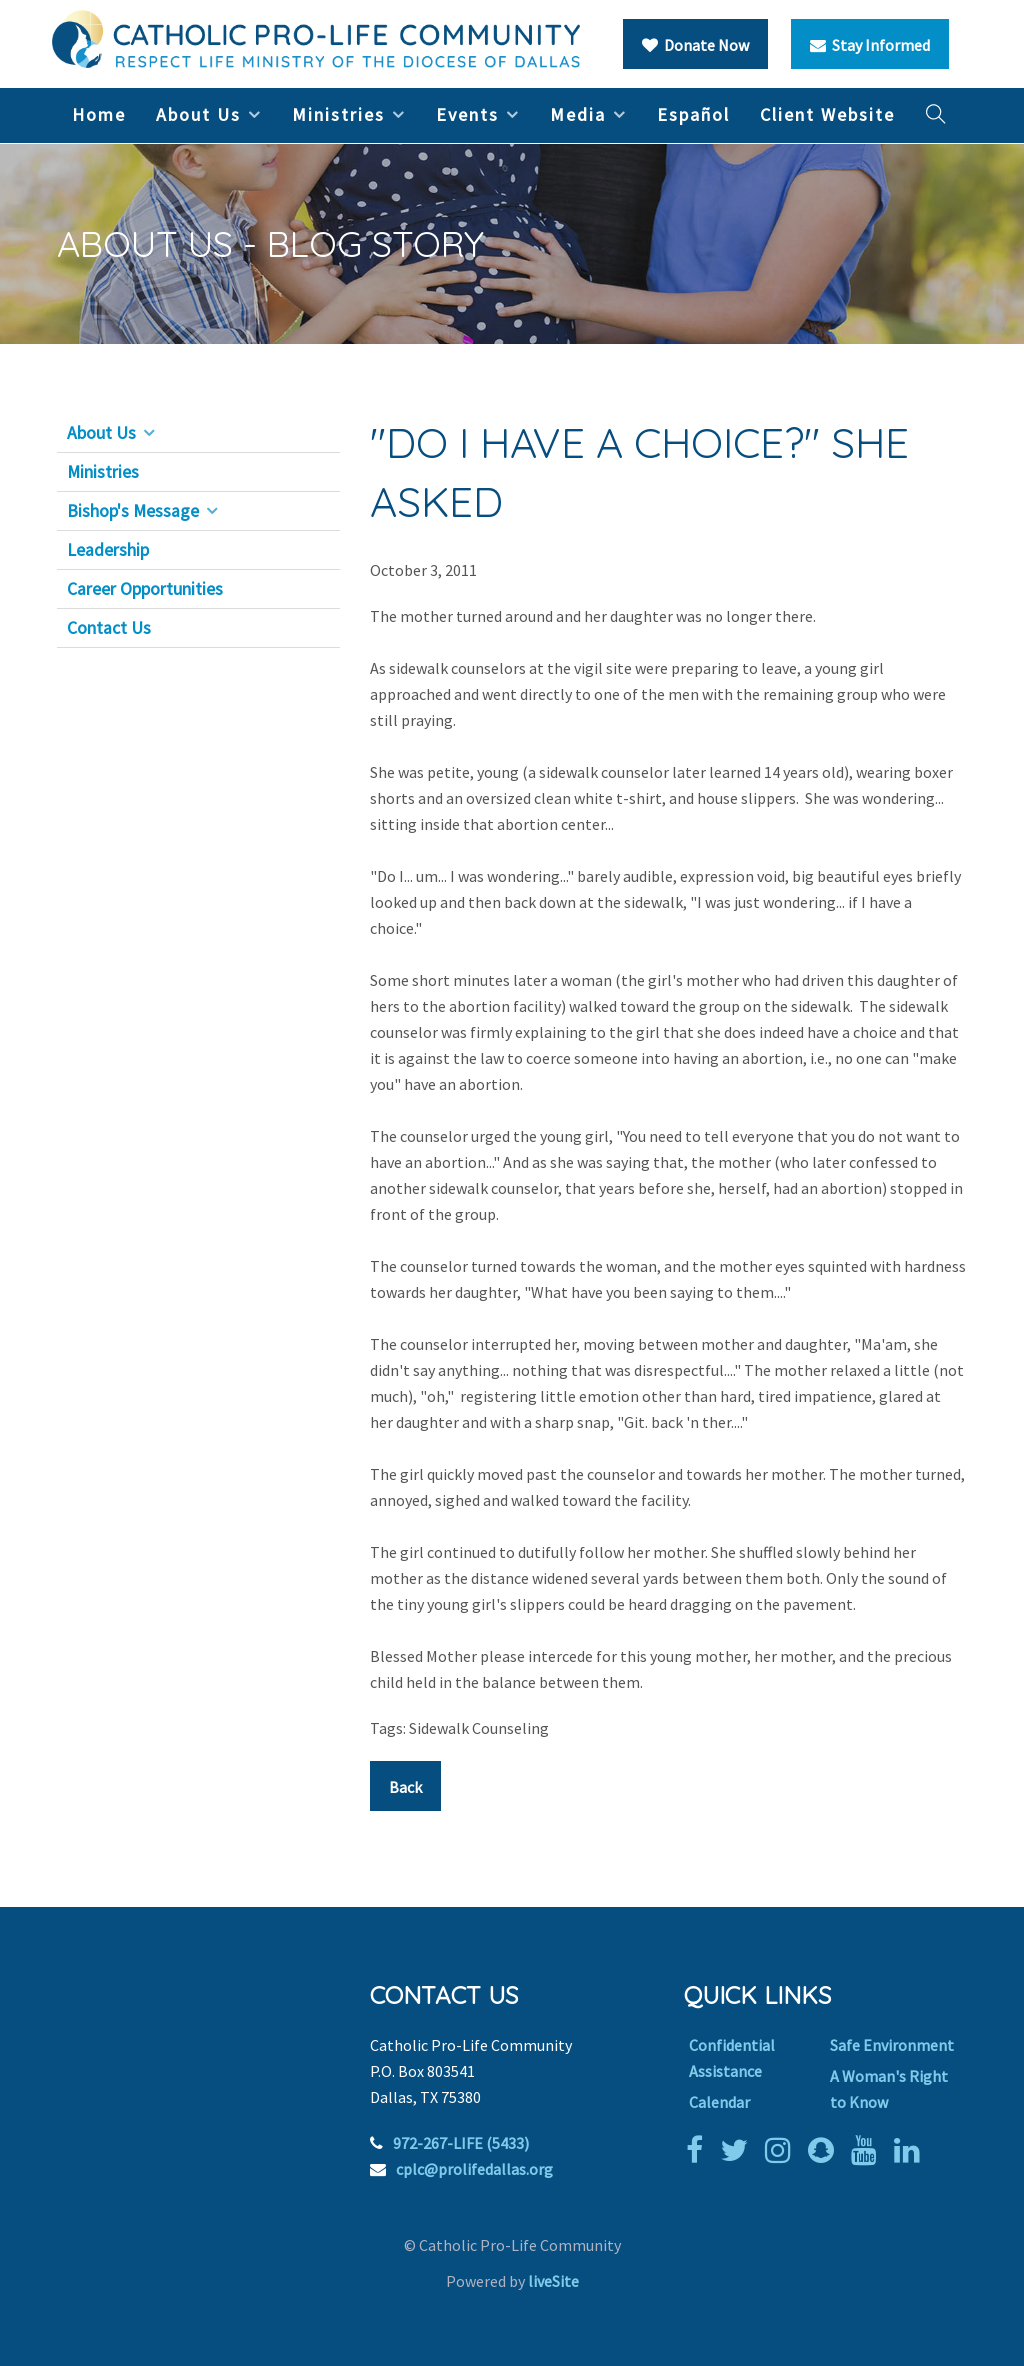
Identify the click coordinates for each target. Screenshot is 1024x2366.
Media (578, 114)
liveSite (553, 2281)
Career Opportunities (145, 589)
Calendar (719, 2102)
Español (693, 114)
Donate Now (695, 45)
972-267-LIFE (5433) (461, 2143)
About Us (198, 114)
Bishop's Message (133, 511)
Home (99, 114)
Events (467, 114)
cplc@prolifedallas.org (474, 2169)
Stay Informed (870, 45)
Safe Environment (892, 2045)
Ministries (338, 114)
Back (405, 1787)
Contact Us (109, 628)
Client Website (827, 114)
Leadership (108, 550)
